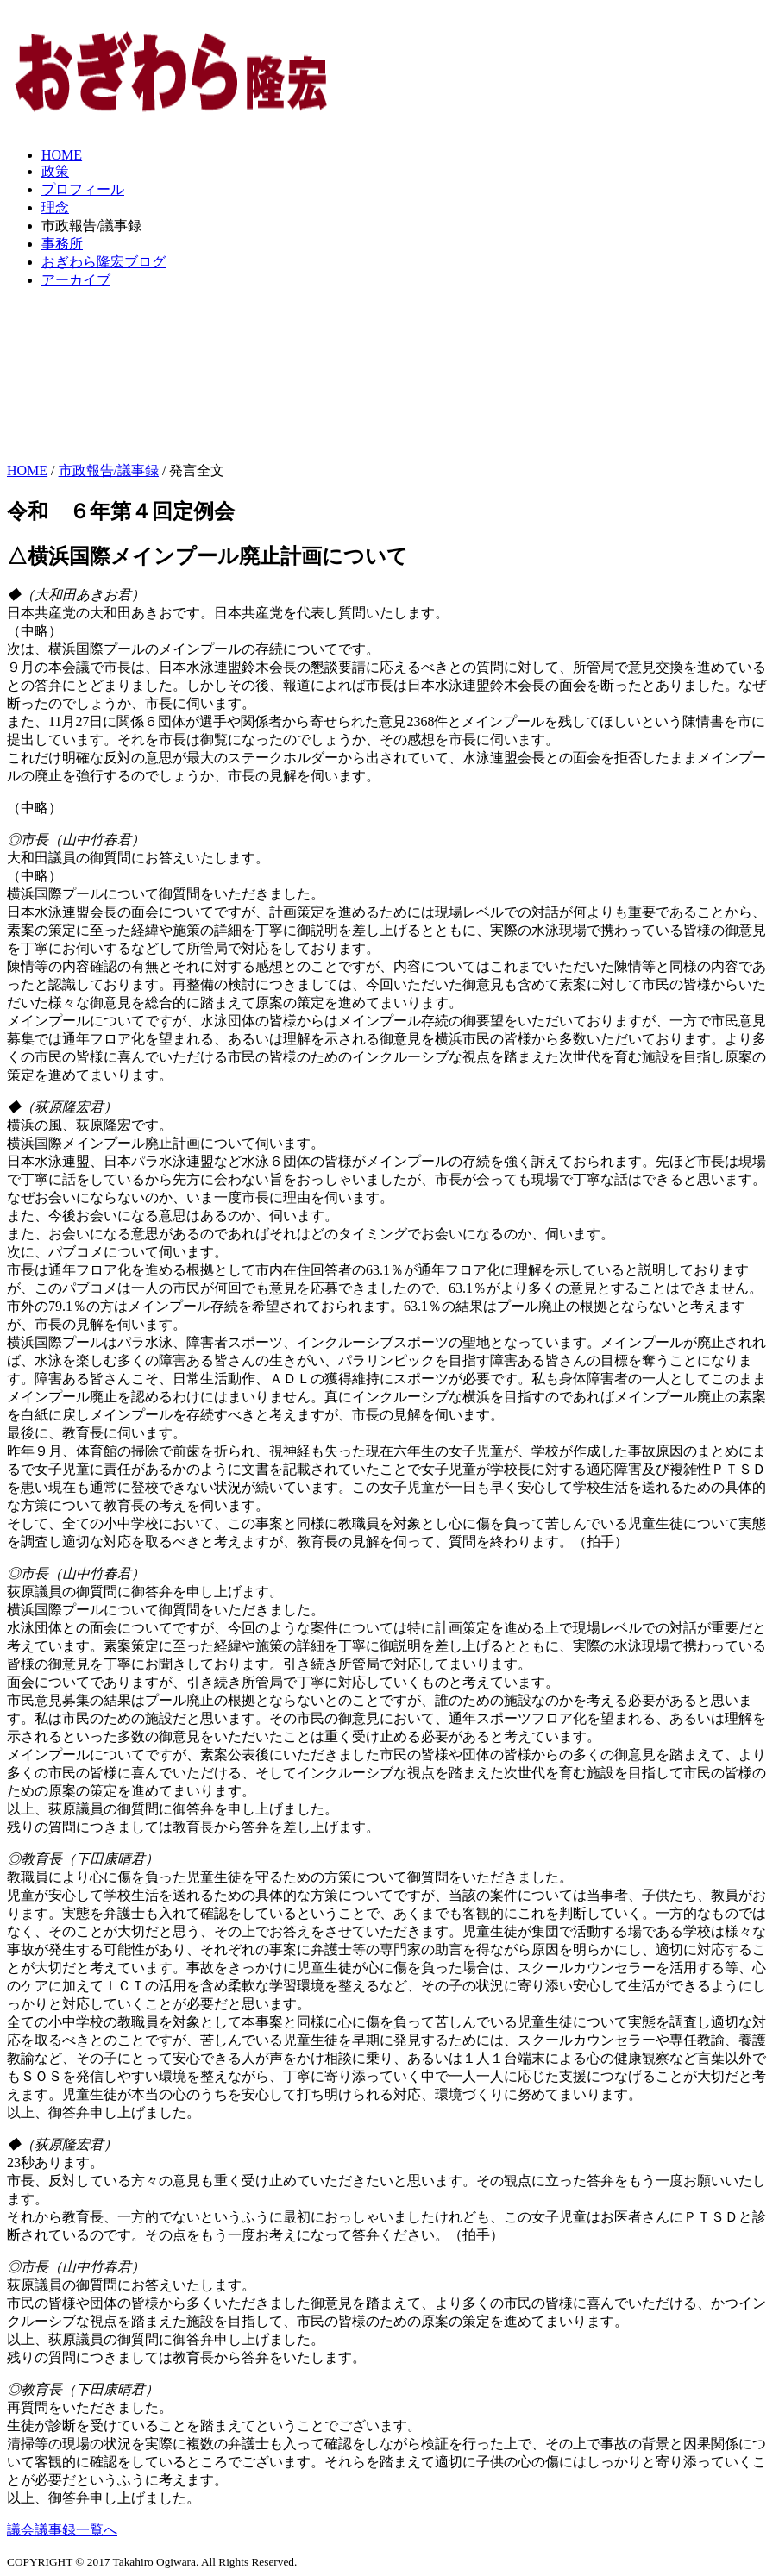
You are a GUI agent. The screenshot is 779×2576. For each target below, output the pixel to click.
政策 (55, 171)
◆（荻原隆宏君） (62, 1107)
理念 (55, 207)
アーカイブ (75, 280)
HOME (61, 154)
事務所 (62, 243)
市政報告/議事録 (109, 470)
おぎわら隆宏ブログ (103, 261)
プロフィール (82, 189)
